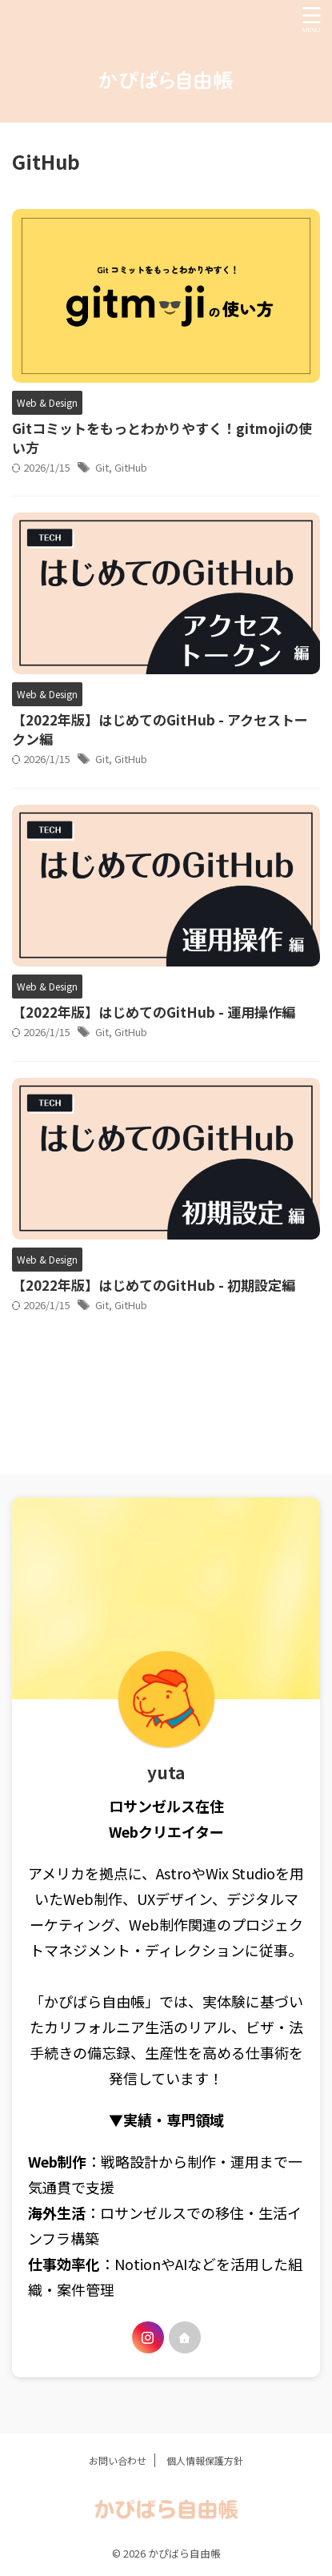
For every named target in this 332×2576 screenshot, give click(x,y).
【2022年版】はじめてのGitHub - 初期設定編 (153, 1285)
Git (102, 467)
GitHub (130, 467)
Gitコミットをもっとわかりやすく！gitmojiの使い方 (162, 437)
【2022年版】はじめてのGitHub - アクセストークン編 (160, 729)
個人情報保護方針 (204, 2460)
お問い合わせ (117, 2460)
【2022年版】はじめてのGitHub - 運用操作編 (153, 1012)
